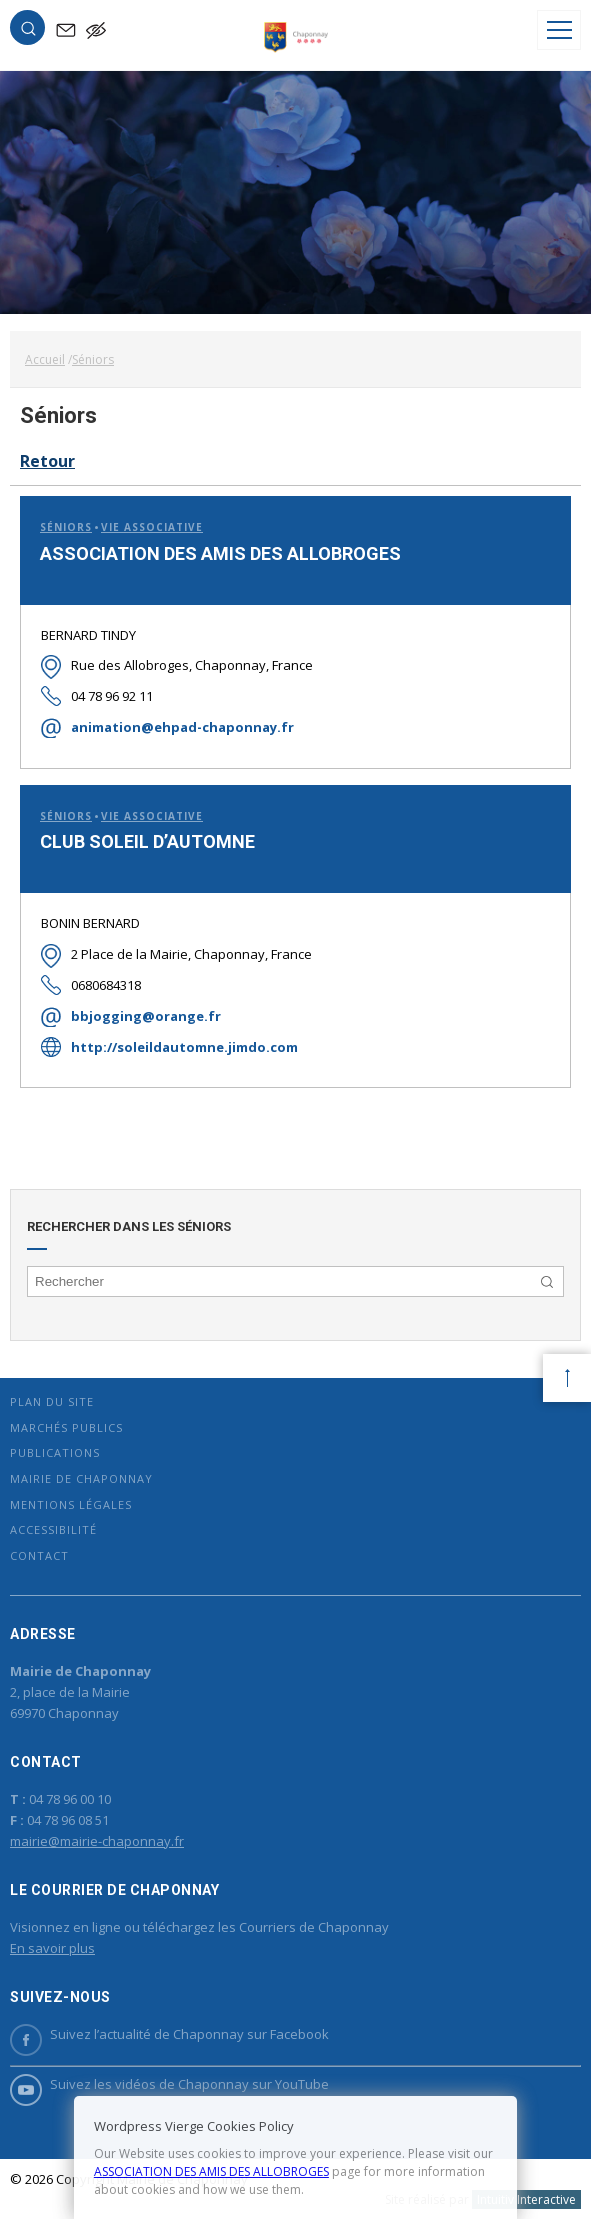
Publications (55, 1452)
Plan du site (52, 1401)
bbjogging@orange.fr (146, 1016)
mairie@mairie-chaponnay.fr (97, 1841)
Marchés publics (66, 1427)
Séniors (66, 527)
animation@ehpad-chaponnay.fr (182, 727)
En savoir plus (52, 1948)
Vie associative (152, 527)
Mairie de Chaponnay (81, 1478)
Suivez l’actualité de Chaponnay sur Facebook (169, 2034)
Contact (39, 1555)
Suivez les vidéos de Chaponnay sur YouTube (169, 2084)
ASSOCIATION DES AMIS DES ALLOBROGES (220, 553)
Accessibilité (53, 1529)
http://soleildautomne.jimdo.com (184, 1047)
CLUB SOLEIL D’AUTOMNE (147, 841)
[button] (28, 32)
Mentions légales (71, 1504)
